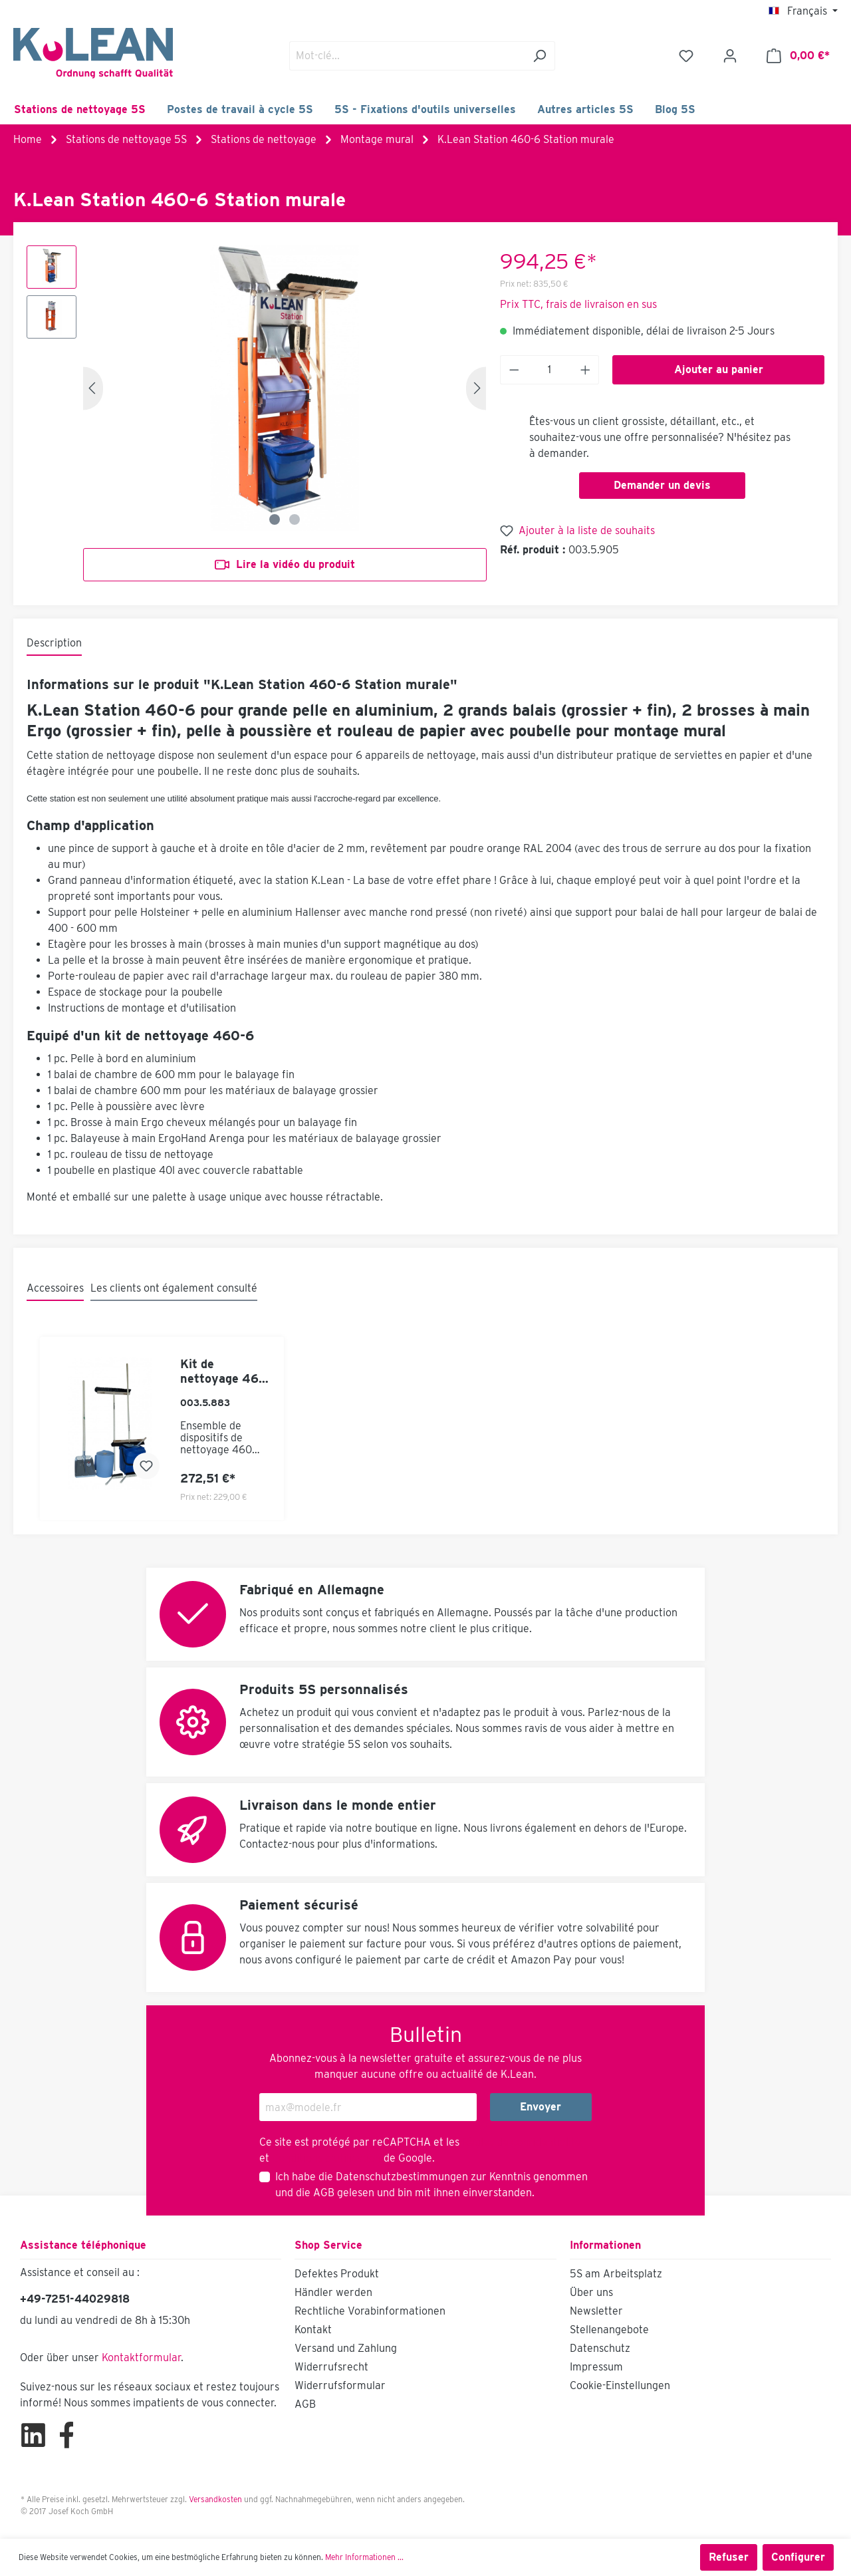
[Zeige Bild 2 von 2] (294, 519)
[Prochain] (476, 388)
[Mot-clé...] (407, 56)
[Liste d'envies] (686, 56)
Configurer (798, 2557)
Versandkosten (215, 2499)
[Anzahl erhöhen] (586, 369)
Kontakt (313, 2329)
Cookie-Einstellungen (620, 2385)
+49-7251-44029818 (75, 2299)
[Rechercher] (539, 56)
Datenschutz (600, 2348)
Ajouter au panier (718, 369)
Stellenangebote (609, 2329)
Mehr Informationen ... (364, 2557)
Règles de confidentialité (521, 2142)
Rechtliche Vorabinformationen (370, 2311)
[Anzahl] (549, 369)
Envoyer (540, 2106)
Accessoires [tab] (55, 1288)
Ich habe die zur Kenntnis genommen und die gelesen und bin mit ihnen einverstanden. (431, 2184)
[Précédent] (93, 388)
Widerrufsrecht (331, 2367)
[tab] (54, 644)
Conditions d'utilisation (326, 2158)
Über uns (591, 2292)
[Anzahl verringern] (514, 369)
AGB (323, 2192)
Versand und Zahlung (346, 2348)
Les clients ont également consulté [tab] (173, 1288)
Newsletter (596, 2311)
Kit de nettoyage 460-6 (225, 1371)
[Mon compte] (730, 56)
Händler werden (333, 2292)
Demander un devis (662, 485)
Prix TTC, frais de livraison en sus (578, 304)
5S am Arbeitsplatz (616, 2273)
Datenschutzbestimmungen (402, 2176)
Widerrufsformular (340, 2385)
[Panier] (798, 56)
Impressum (596, 2367)
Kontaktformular (141, 2357)
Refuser (729, 2557)
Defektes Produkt (337, 2273)
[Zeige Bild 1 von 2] (274, 519)
